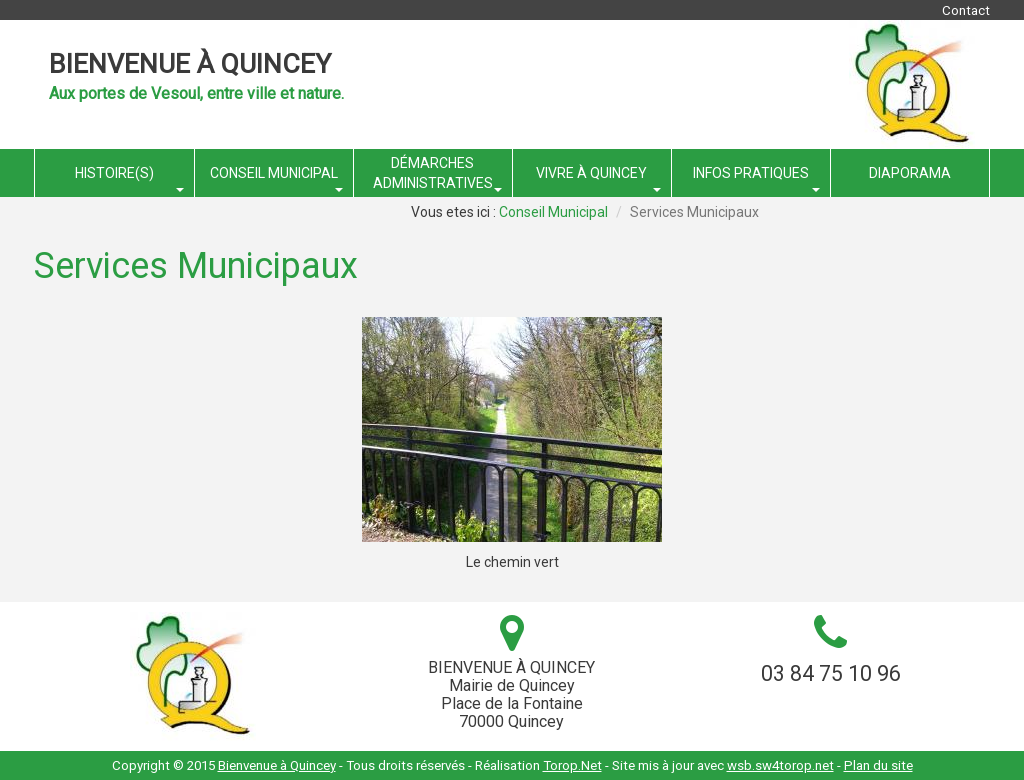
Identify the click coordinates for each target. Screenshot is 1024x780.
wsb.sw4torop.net (780, 765)
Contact (966, 10)
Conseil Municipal (553, 212)
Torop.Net (572, 765)
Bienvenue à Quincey (190, 64)
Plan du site (878, 765)
